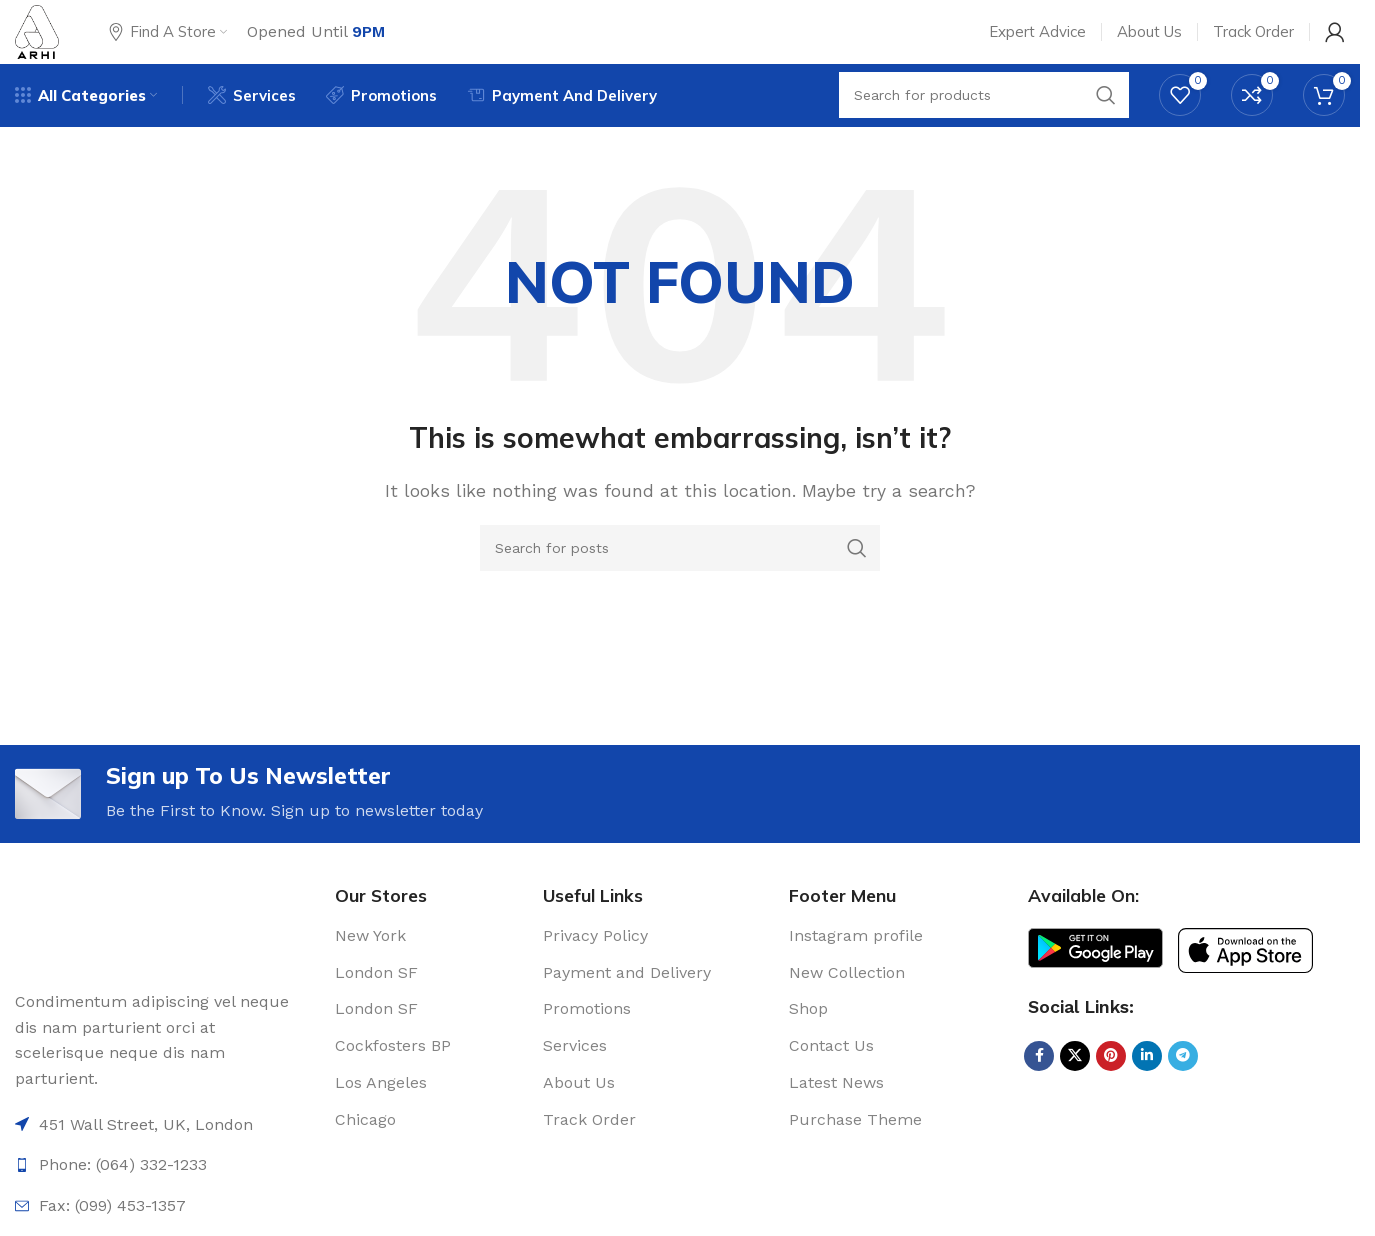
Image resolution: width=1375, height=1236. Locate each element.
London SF (376, 1014)
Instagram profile (856, 977)
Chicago (365, 1161)
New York (370, 977)
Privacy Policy (595, 977)
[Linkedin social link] (1147, 1098)
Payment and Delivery (627, 1014)
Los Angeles (381, 1124)
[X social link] (1075, 1098)
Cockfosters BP (393, 1088)
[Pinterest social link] (1111, 1098)
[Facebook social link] (1039, 1098)
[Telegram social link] (1183, 1098)
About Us (579, 1124)
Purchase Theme (855, 1161)
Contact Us (831, 1088)
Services (575, 1088)
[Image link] (50, 967)
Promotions (587, 1051)
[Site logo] (47, 43)
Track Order (589, 1161)
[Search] (680, 581)
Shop (808, 1051)
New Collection (847, 1014)
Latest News (836, 1124)
